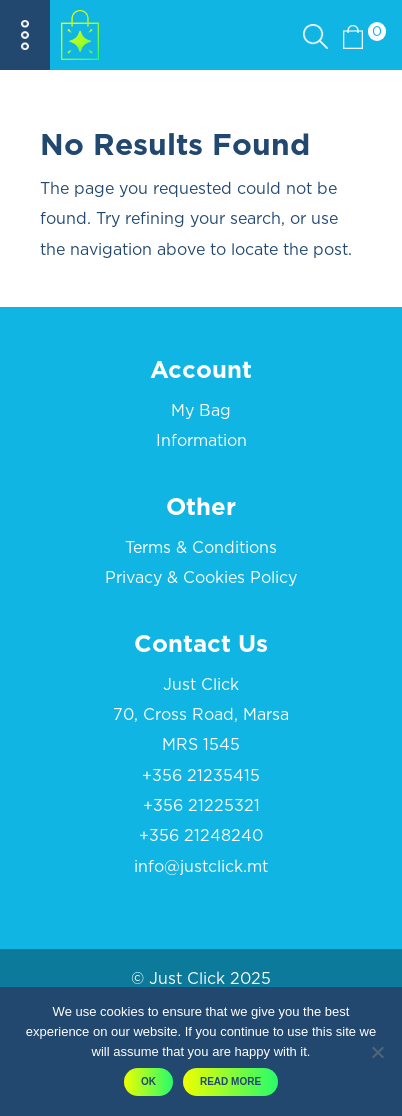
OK (148, 1081)
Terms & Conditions (201, 548)
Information (201, 441)
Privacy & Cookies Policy (201, 578)
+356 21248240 (201, 836)
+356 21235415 (201, 776)
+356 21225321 (201, 806)
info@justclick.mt (201, 867)
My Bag (201, 411)
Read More (230, 1081)
